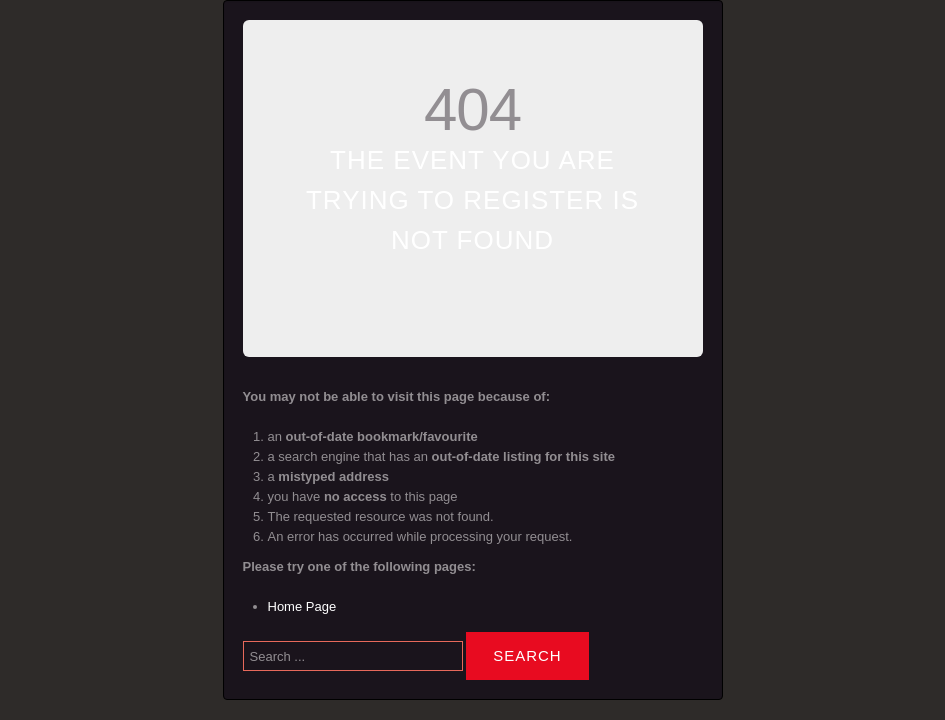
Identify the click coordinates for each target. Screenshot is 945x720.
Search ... (243, 627)
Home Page (302, 606)
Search (527, 655)
